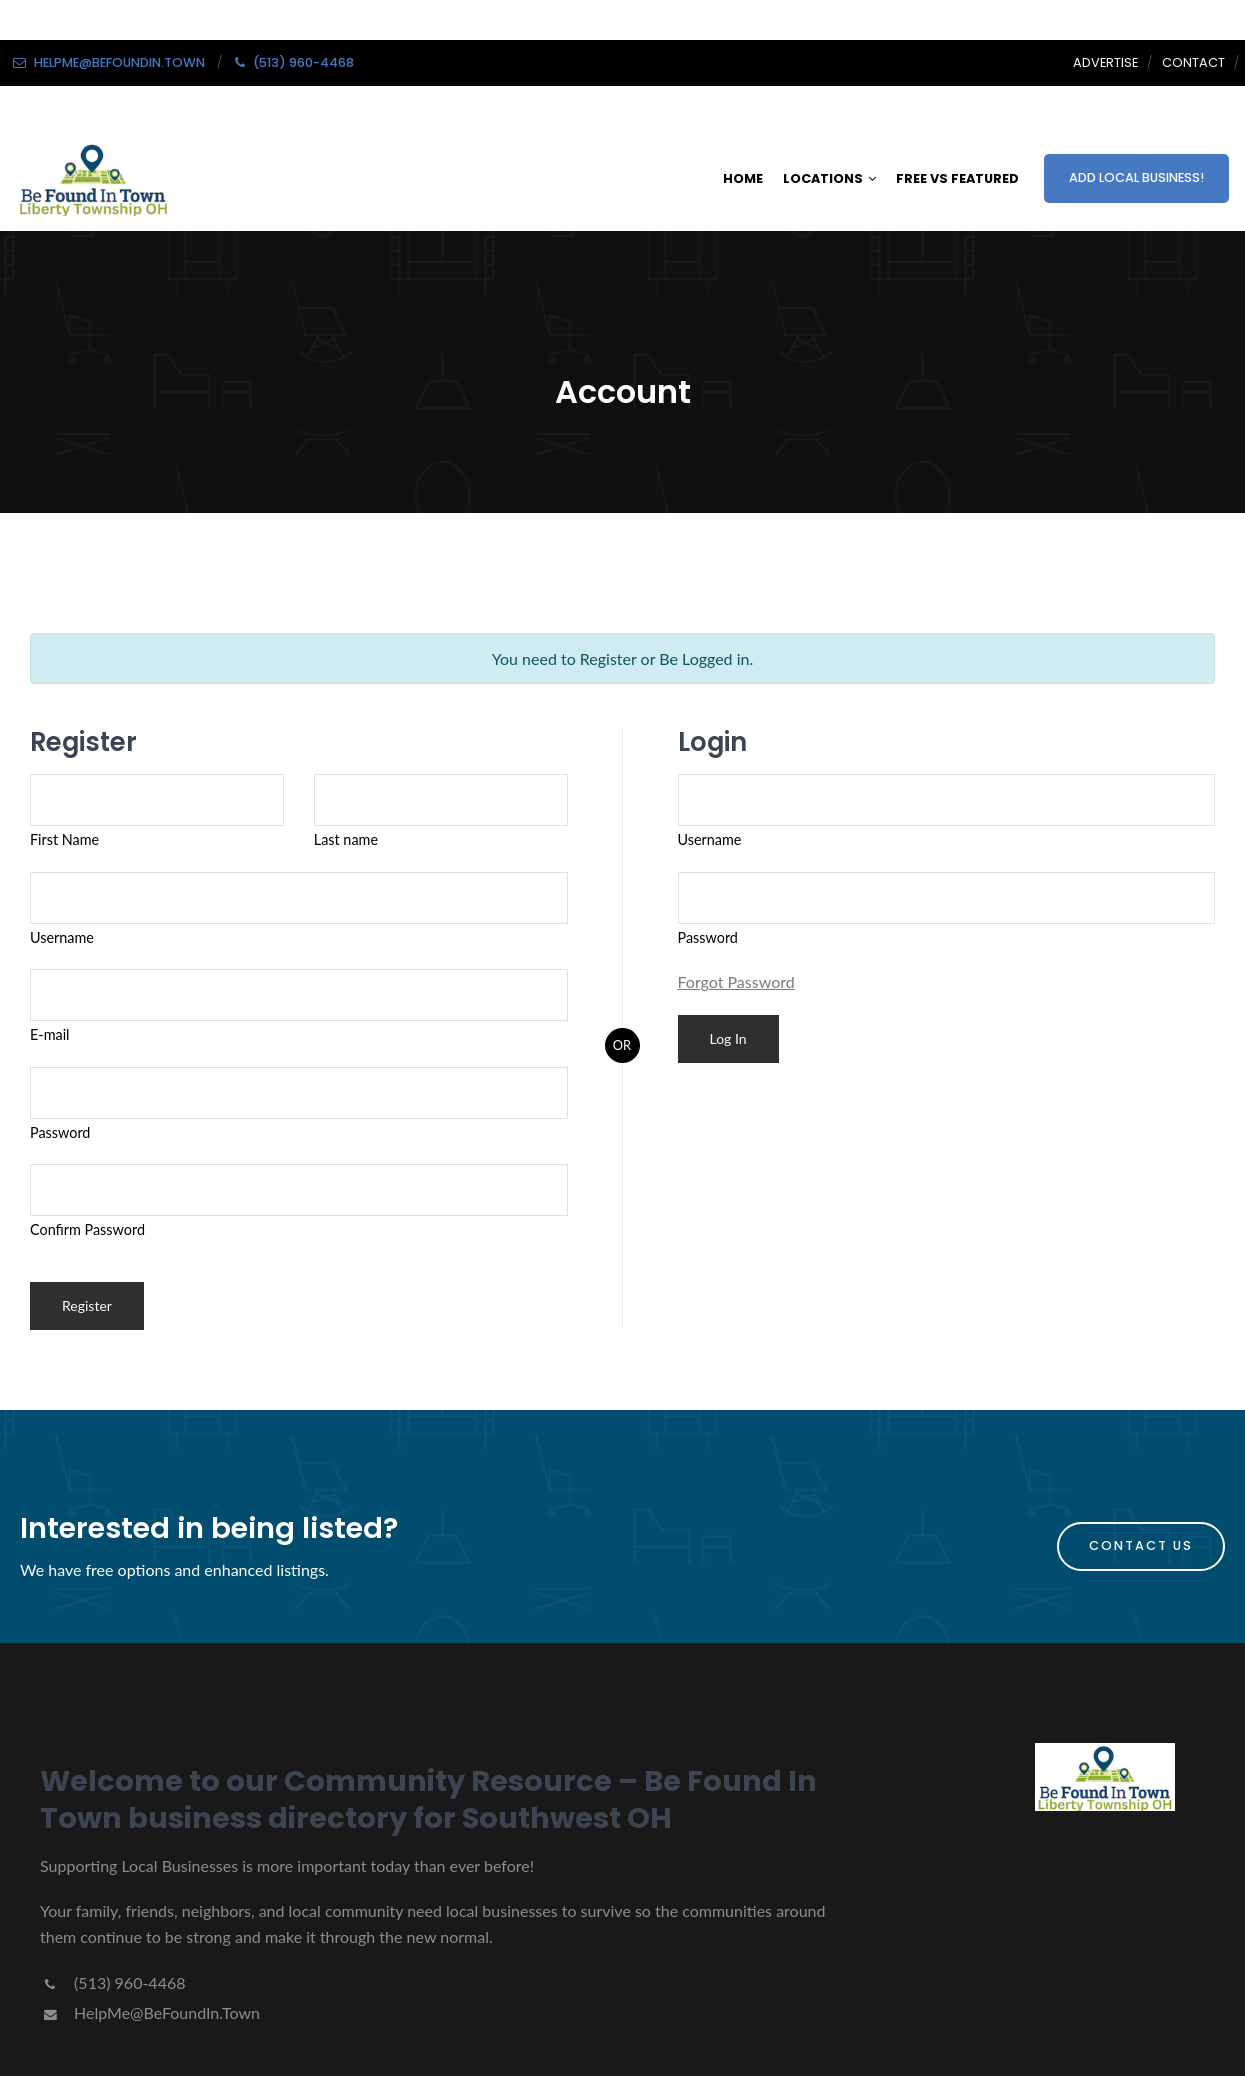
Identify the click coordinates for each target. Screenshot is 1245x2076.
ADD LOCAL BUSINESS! (1136, 177)
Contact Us (1141, 1545)
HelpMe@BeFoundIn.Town (150, 2012)
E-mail (50, 1034)
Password (60, 1132)
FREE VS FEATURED (957, 178)
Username (62, 937)
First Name (64, 839)
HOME (743, 178)
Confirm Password (87, 1229)
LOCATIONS (829, 178)
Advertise (1105, 62)
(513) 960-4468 (112, 1982)
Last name (346, 839)
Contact (1193, 62)
